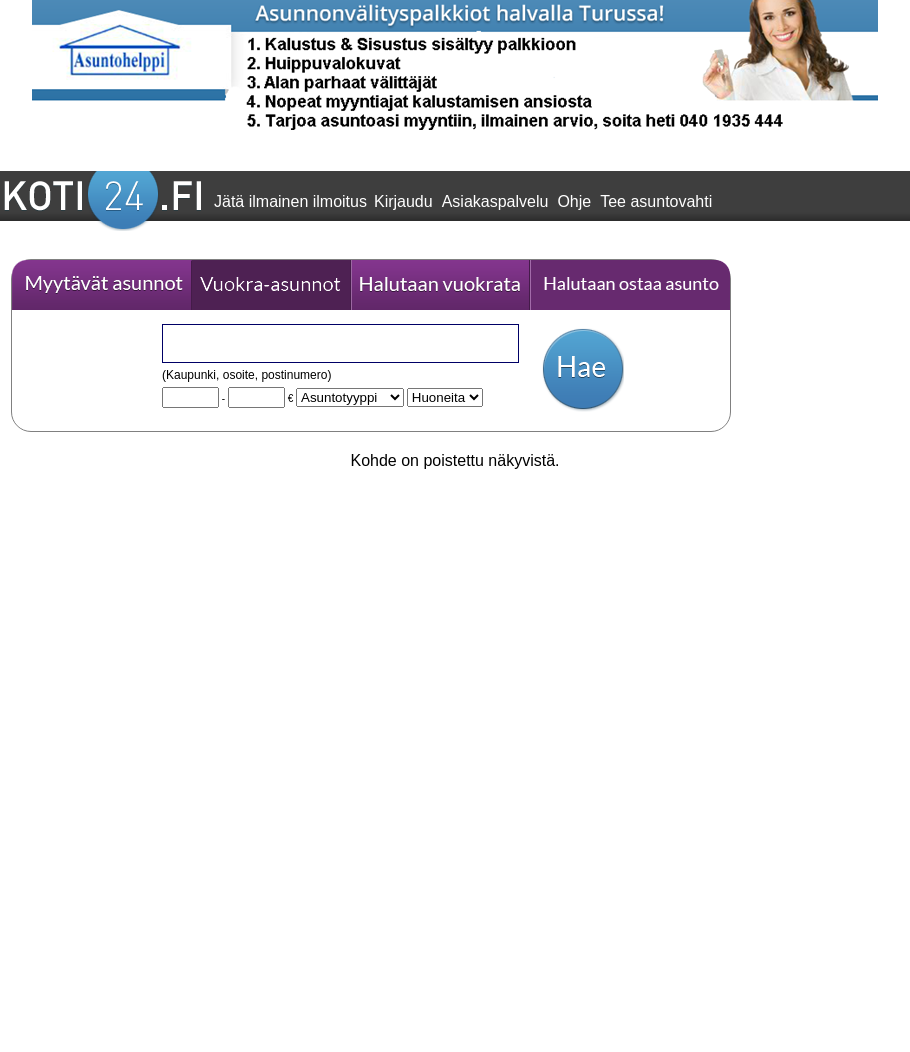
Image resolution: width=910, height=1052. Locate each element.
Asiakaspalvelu (495, 201)
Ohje (574, 201)
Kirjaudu (403, 201)
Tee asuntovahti (656, 201)
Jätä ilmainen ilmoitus (290, 201)
